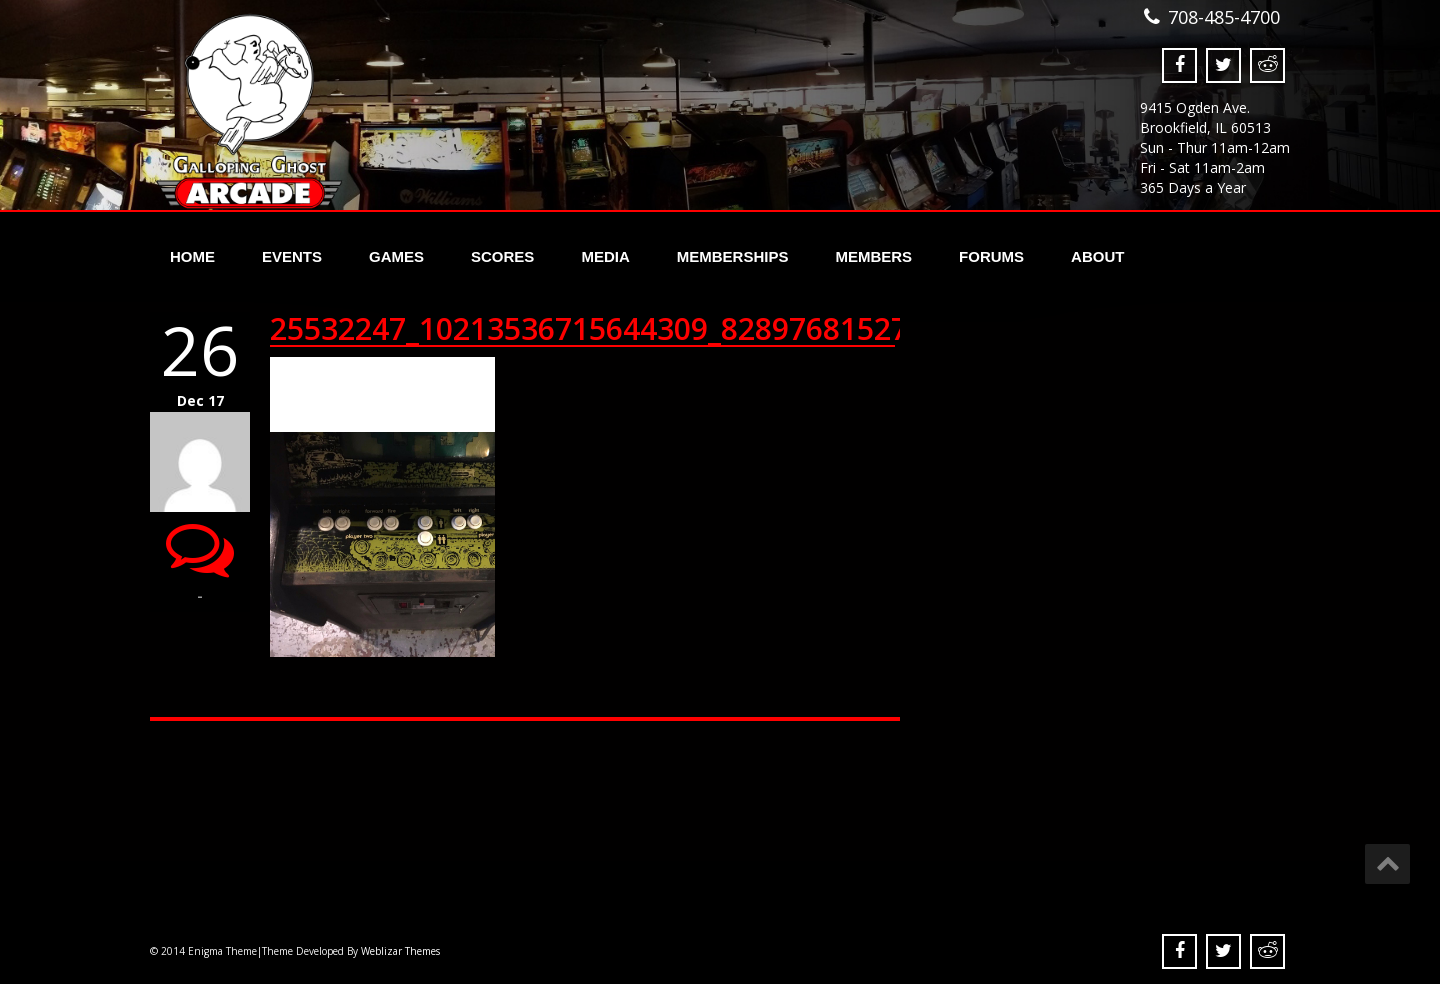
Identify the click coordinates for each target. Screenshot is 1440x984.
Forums (991, 256)
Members (873, 256)
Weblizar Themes (400, 951)
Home (192, 256)
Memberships (733, 256)
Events (292, 256)
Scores (502, 256)
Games (396, 256)
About (1097, 256)
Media (605, 256)
